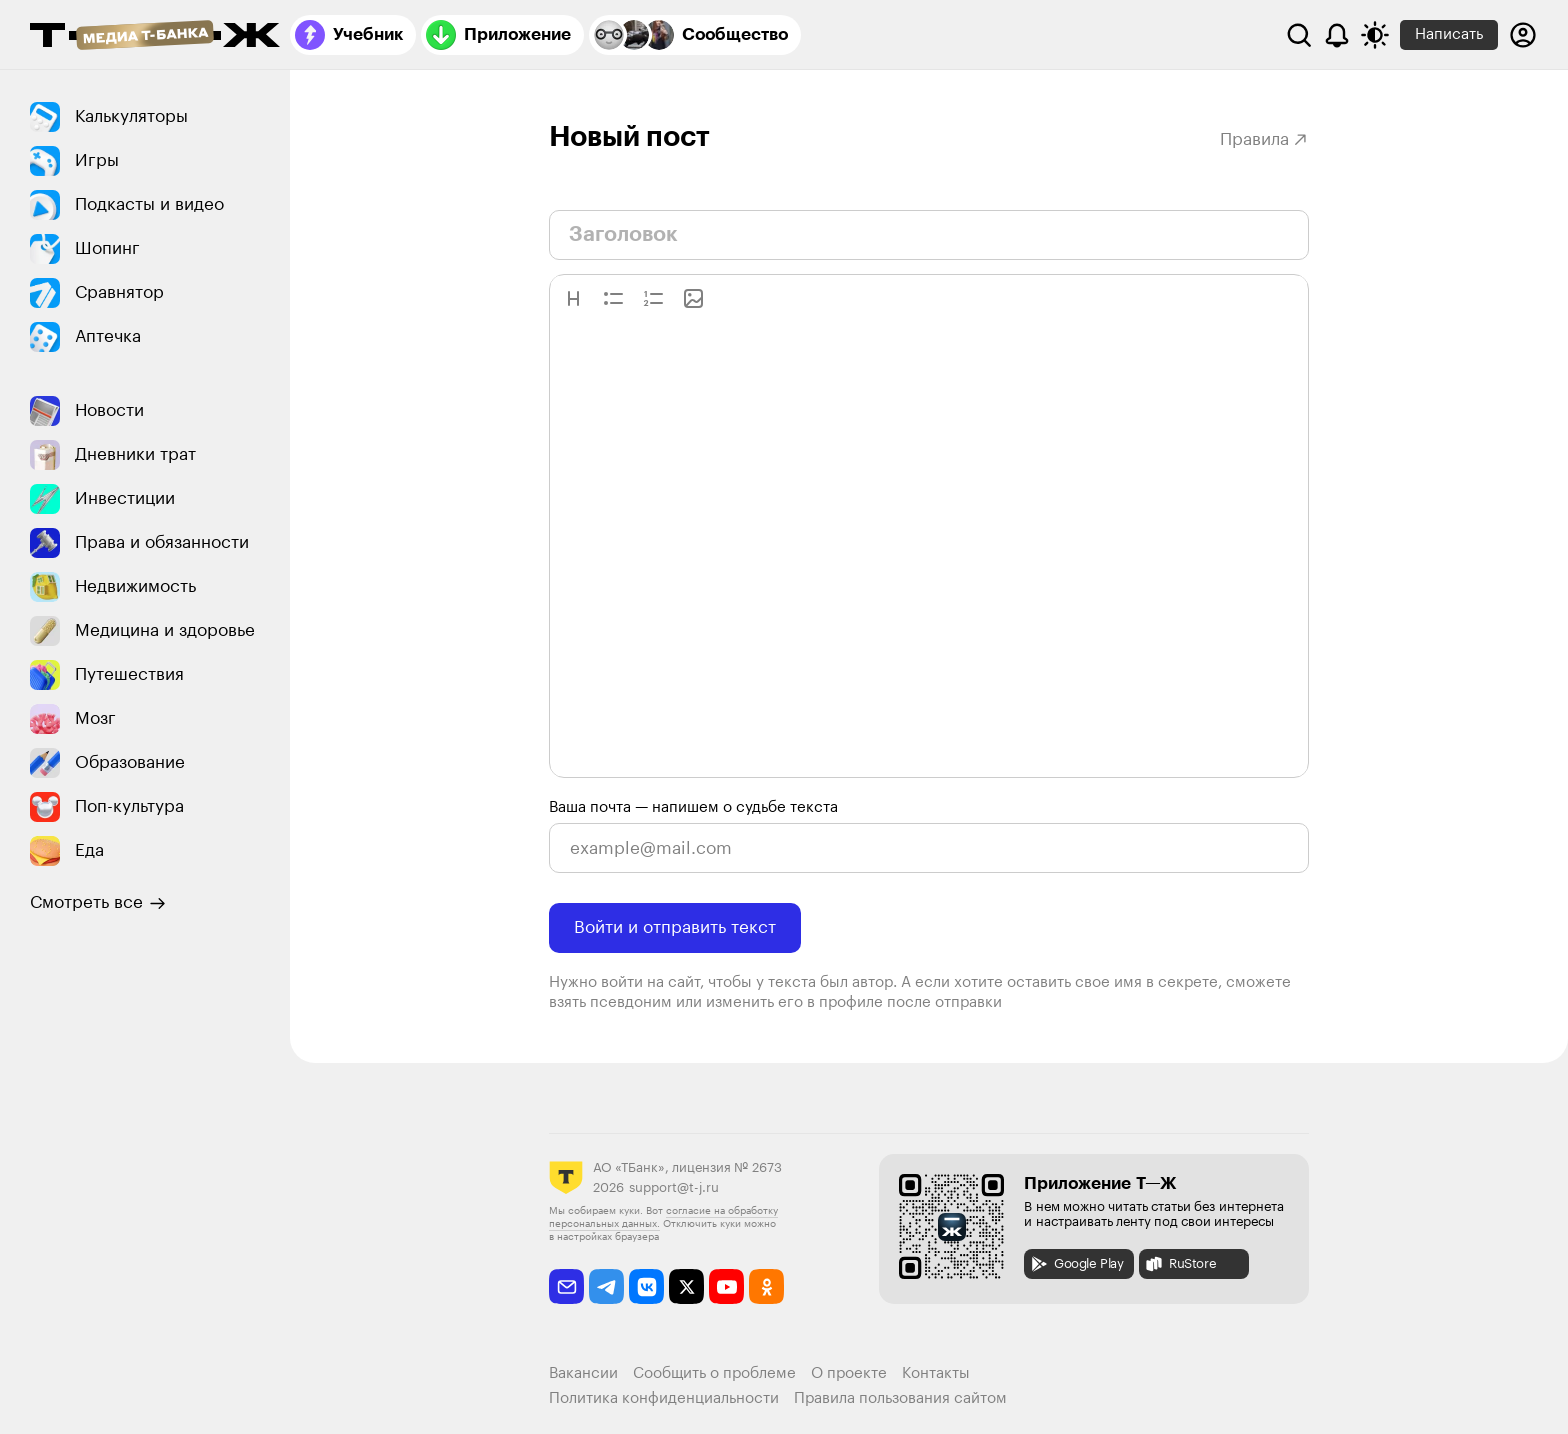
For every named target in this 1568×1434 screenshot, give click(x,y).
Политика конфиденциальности (664, 1398)
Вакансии (583, 1373)
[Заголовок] (573, 298)
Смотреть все (98, 903)
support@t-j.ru (674, 1187)
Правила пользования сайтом (900, 1398)
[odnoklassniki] (766, 1286)
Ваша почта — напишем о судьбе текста (693, 807)
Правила (1264, 139)
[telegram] (606, 1286)
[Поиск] (1299, 35)
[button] (573, 298)
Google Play (1076, 1264)
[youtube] (726, 1286)
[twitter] (686, 1286)
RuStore (1180, 1264)
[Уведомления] (1337, 35)
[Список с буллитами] (613, 298)
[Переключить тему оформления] (1375, 35)
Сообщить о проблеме (714, 1373)
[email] (566, 1286)
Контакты (936, 1373)
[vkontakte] (646, 1286)
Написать (1449, 34)
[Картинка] (693, 298)
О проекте (849, 1373)
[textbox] (929, 548)
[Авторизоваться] (1523, 35)
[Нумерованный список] (653, 298)
